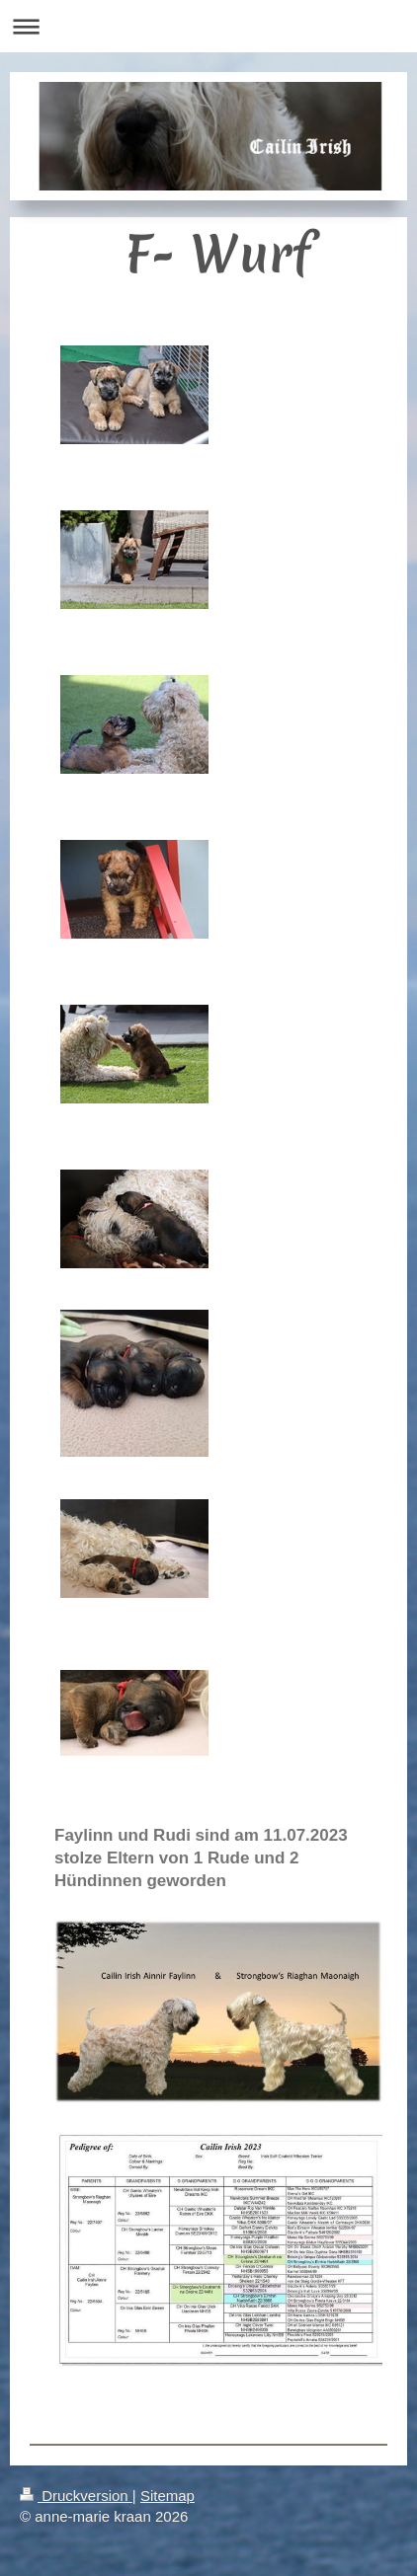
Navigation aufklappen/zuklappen (208, 26)
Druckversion (76, 2495)
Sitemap (167, 2495)
